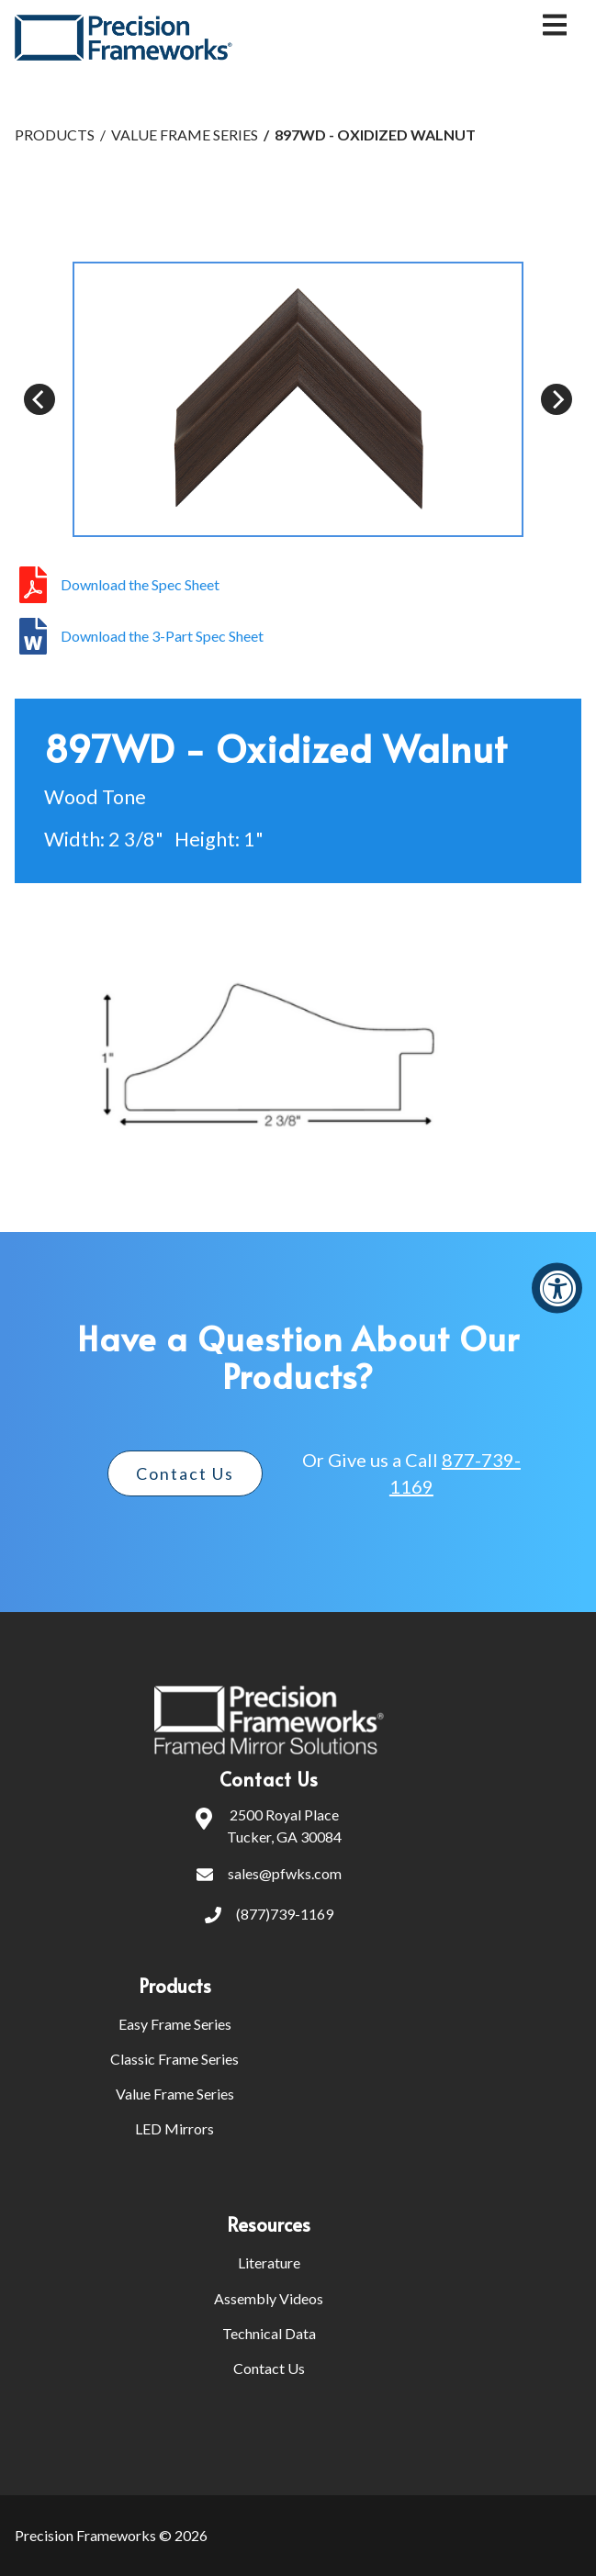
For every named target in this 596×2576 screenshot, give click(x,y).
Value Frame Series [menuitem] (175, 2093)
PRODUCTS (55, 134)
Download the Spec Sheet (140, 584)
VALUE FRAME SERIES (184, 134)
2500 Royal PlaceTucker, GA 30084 (269, 1826)
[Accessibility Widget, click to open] (557, 1288)
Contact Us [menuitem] (269, 2368)
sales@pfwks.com (269, 1875)
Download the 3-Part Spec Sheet (162, 636)
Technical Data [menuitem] (269, 2333)
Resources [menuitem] (268, 2224)
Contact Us (185, 1473)
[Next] (556, 399)
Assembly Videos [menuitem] (268, 2298)
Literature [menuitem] (269, 2262)
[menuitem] (399, 1986)
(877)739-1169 (269, 1916)
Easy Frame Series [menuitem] (174, 2024)
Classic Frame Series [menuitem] (174, 2058)
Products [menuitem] (175, 1986)
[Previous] (39, 399)
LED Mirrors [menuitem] (174, 2128)
